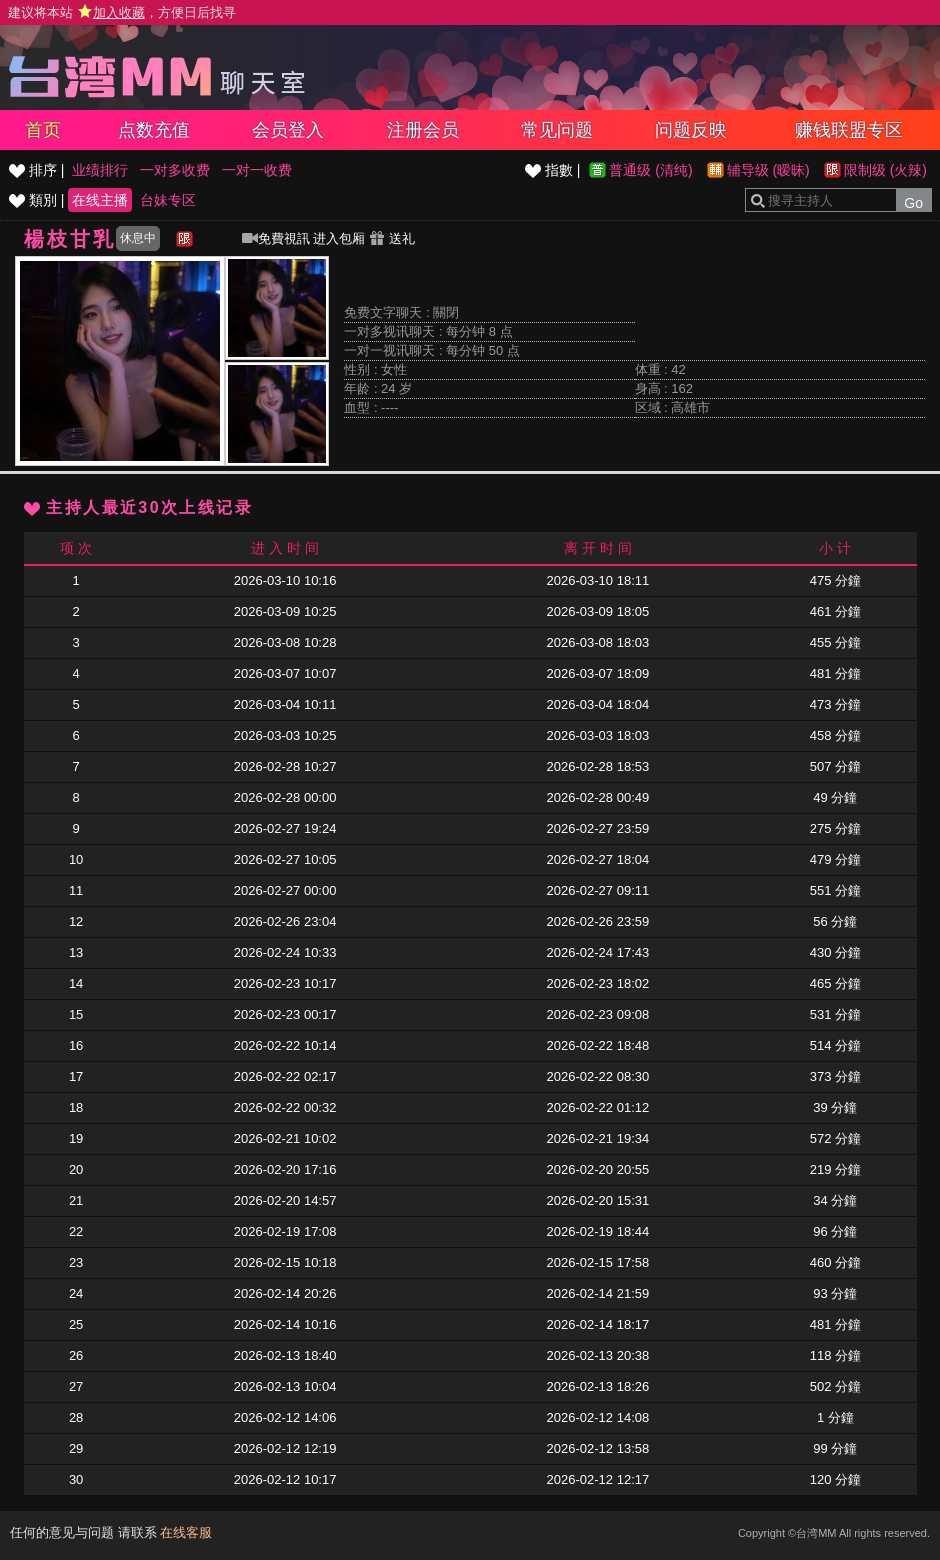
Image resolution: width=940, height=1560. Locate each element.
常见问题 (557, 130)
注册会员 (423, 130)
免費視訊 (276, 238)
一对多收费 (175, 170)
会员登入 (288, 130)
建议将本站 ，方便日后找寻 (122, 12)
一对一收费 (257, 170)
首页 (43, 130)
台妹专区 (168, 200)
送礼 (392, 238)
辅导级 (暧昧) (768, 170)
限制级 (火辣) (885, 170)
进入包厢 (339, 238)
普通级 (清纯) (650, 170)
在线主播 (100, 200)
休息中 (138, 238)
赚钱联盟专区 (849, 130)
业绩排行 (100, 170)
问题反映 (691, 130)
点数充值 (154, 130)
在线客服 (186, 1532)
